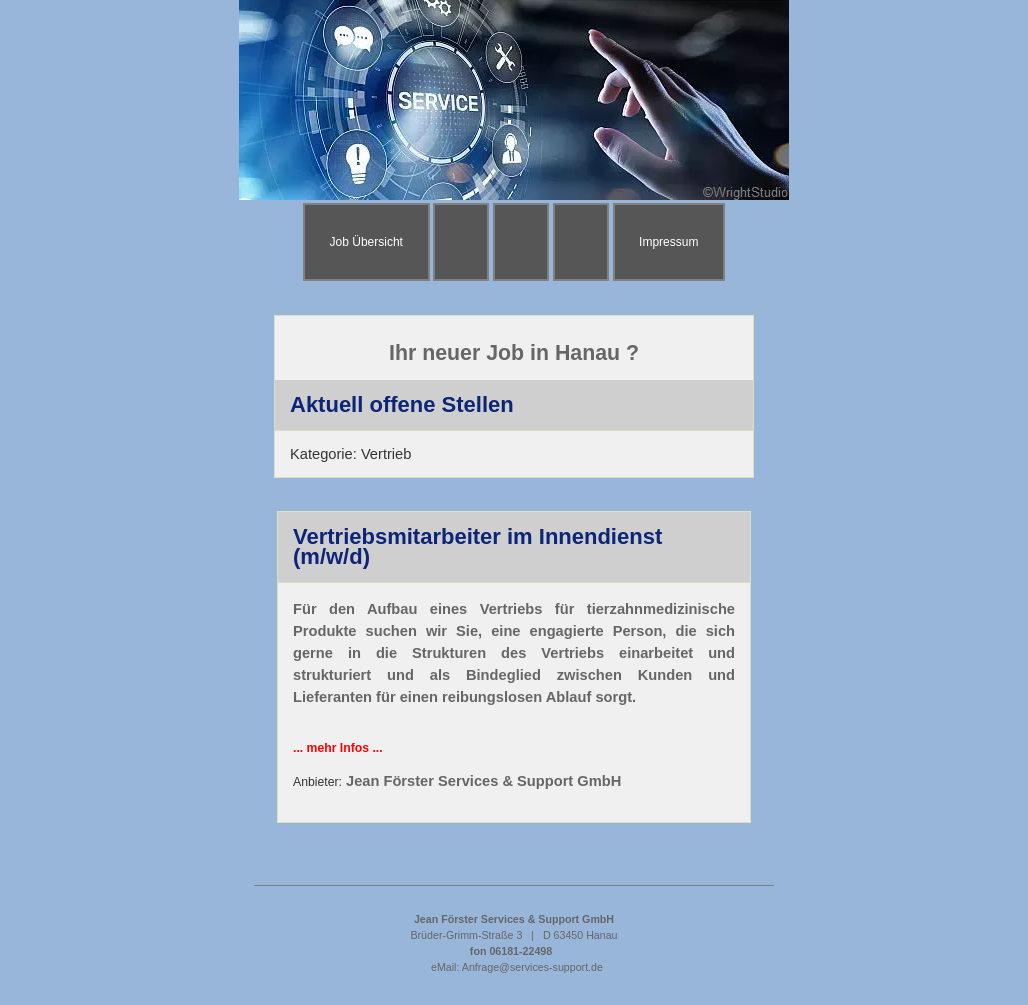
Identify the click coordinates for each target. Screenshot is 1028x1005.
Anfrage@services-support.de (532, 967)
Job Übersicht (366, 242)
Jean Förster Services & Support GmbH (483, 781)
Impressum (668, 242)
